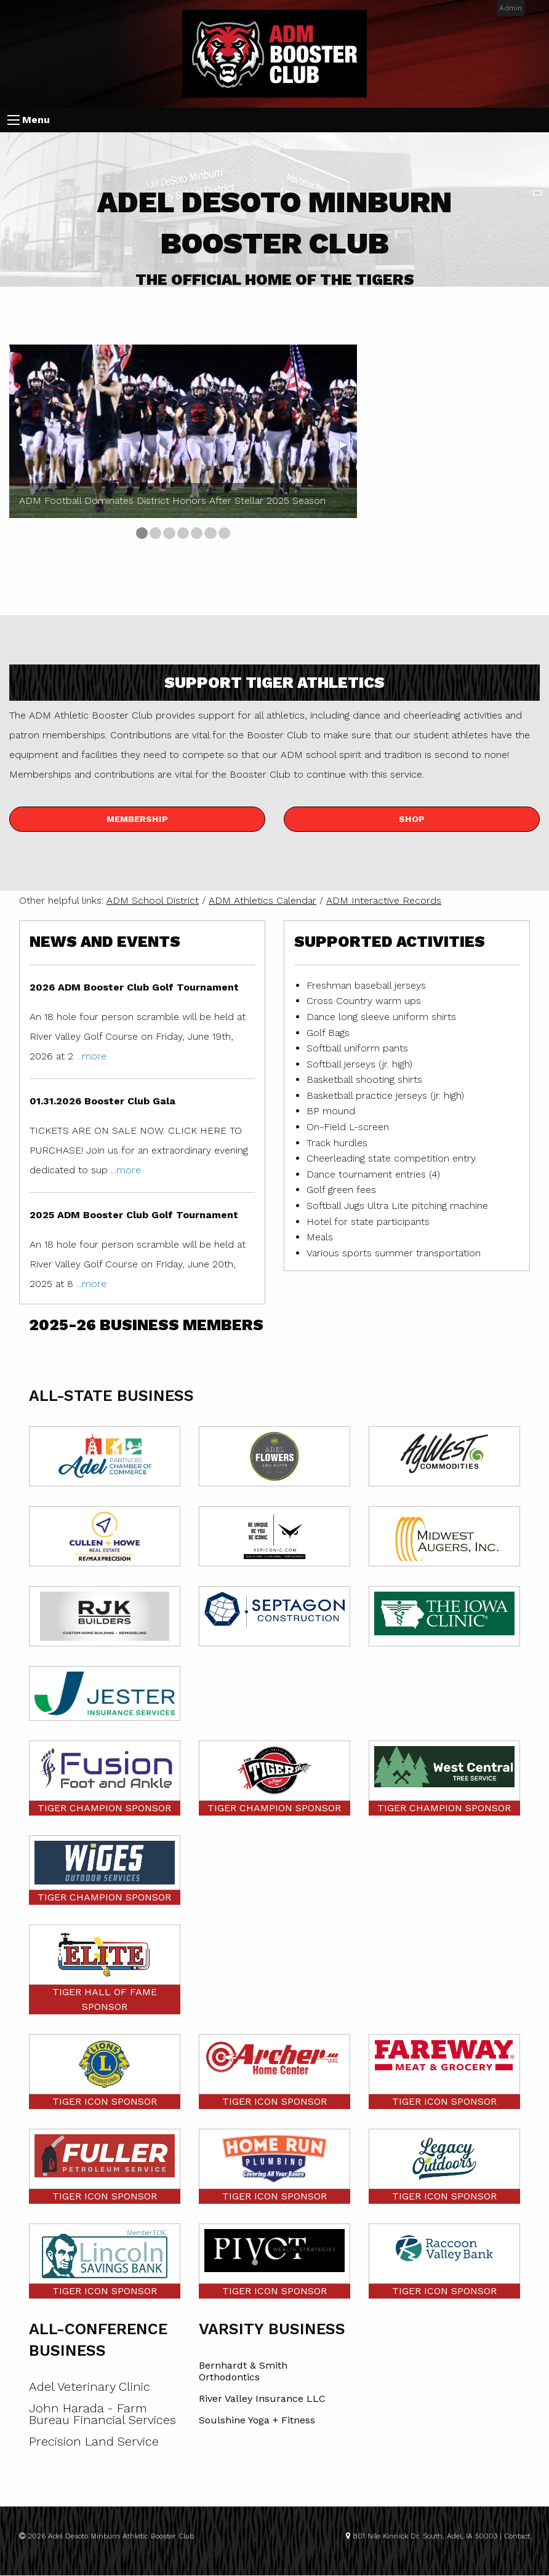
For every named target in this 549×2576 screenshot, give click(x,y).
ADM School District (152, 900)
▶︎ (348, 444)
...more (91, 1056)
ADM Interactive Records (383, 900)
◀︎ (27, 444)
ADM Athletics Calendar (262, 900)
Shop (412, 819)
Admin (510, 8)
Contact (517, 2536)
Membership (137, 819)
